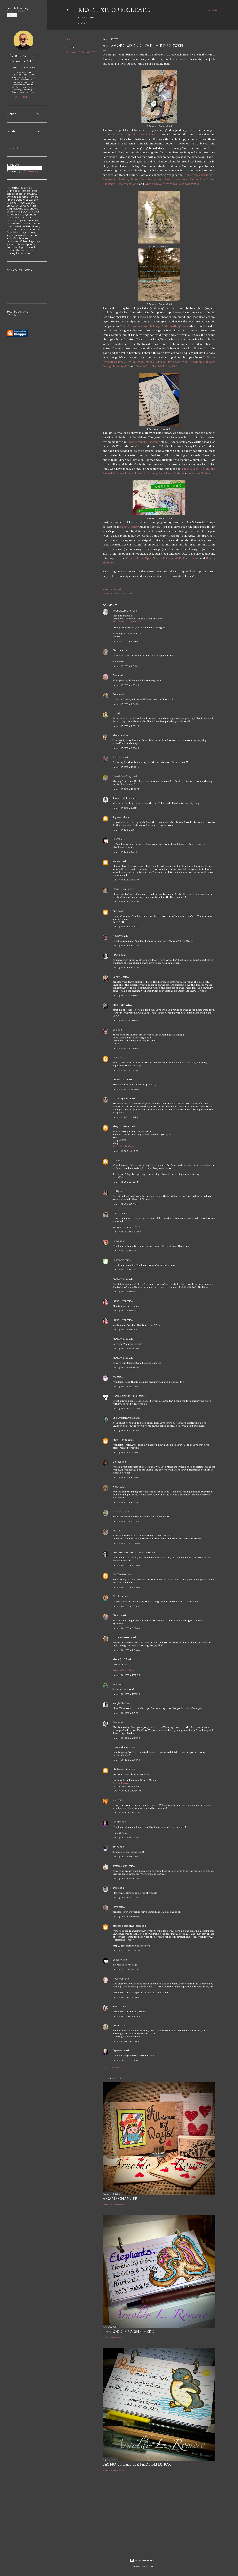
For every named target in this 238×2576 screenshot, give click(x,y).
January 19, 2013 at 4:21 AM (126, 1269)
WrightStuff (119, 1703)
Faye (115, 1906)
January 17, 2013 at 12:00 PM (126, 789)
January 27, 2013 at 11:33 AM (126, 2041)
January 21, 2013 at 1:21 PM (125, 1897)
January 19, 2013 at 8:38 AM (126, 1367)
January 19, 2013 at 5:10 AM (126, 1291)
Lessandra (118, 1260)
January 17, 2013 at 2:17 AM (125, 666)
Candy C (117, 976)
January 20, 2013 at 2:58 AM (126, 1587)
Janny (116, 1846)
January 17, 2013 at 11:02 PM (126, 945)
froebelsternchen (122, 610)
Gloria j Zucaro (121, 889)
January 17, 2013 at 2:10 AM (126, 641)
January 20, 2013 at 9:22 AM (126, 1628)
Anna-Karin (119, 1004)
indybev (117, 935)
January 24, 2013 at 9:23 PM (126, 1997)
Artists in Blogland (200, 473)
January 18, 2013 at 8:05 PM (126, 1204)
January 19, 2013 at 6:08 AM (126, 1329)
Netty (116, 1191)
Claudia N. (118, 650)
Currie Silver (119, 1300)
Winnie (117, 861)
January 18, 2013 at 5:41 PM (126, 1117)
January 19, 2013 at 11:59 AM (126, 1430)
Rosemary (118, 1978)
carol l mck (119, 1213)
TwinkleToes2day (122, 776)
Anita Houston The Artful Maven (131, 1552)
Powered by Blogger (142, 2560)
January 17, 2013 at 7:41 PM (125, 926)
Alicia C (117, 1615)
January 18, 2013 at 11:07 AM (126, 1020)
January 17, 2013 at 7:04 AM (126, 704)
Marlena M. (119, 735)
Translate (29, 171)
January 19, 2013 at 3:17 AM (125, 1250)
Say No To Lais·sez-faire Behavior (137, 2464)
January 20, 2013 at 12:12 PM (126, 1675)
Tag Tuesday (130, 526)
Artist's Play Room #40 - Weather (178, 361)
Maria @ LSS (120, 1659)
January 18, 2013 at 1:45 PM (126, 1048)
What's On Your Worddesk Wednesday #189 (172, 183)
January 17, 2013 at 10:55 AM (126, 767)
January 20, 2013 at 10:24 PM (127, 1790)
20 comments (117, 2204)
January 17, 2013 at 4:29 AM (126, 685)
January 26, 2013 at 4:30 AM (126, 2016)
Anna (116, 694)
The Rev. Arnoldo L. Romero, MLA (23, 58)
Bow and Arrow (121, 1783)
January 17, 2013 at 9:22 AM (126, 748)
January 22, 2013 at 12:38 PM (126, 1950)
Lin (114, 713)
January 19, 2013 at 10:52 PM (126, 1543)
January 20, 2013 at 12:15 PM (126, 1694)
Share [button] (69, 39)
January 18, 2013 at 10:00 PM (127, 1231)
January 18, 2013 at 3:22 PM (126, 1070)
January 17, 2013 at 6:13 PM (125, 852)
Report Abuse (16, 148)
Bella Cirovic (119, 2006)
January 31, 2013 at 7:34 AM (126, 2060)
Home (83, 23)
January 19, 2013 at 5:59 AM (126, 1310)
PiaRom (117, 1057)
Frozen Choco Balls (123, 1670)
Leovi (116, 1241)
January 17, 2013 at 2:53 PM (126, 808)
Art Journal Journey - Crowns (138, 473)
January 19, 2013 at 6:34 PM (126, 1502)
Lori (115, 1160)
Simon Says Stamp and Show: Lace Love (159, 179)
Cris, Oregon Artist (123, 1417)
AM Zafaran (119, 1574)
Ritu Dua (118, 1596)
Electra (116, 954)
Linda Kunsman (122, 1637)
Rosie (116, 675)
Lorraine (117, 1959)
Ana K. (116, 2025)
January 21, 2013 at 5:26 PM (126, 1916)
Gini (115, 1029)
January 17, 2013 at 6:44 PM (126, 901)
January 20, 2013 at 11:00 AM (126, 1650)
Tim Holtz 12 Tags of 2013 (81, 52)
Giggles (117, 1822)
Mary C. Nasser (121, 1126)
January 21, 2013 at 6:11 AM (125, 1856)
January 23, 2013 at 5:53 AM (126, 1969)
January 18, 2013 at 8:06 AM (126, 995)
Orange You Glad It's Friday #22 (156, 366)
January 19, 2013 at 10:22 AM (126, 1408)
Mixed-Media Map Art (125, 1146)
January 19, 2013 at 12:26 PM (126, 1452)
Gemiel (117, 1461)
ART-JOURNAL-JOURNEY (127, 621)
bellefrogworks (121, 1098)
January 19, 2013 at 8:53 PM (126, 1521)
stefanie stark (120, 1865)
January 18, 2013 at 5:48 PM (126, 1151)
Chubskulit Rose (122, 1769)
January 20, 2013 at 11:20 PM (126, 1812)
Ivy (114, 1376)
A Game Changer (120, 2198)
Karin (115, 1684)
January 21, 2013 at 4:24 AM (126, 1837)
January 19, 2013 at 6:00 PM (126, 1477)
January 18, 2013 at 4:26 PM (126, 1089)
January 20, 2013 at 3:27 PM (126, 1738)
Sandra (116, 1722)
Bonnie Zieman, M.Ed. (125, 1395)
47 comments (117, 2337)
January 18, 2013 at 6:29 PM (126, 1182)
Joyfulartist (119, 817)
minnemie (118, 1511)
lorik (115, 1800)
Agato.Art (118, 2050)
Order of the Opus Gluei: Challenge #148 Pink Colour (162, 558)
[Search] (213, 10)
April (115, 911)
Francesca (118, 757)
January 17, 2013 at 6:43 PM (126, 879)
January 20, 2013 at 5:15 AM (126, 1606)
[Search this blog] (19, 11)
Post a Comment (112, 2067)
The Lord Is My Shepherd (129, 2331)
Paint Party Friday (170, 473)
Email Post (116, 589)
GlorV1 (116, 839)
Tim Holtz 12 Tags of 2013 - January (130, 134)
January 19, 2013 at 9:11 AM (125, 1386)
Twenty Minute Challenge (143, 441)
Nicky (116, 1486)
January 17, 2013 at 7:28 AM (126, 726)
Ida (114, 1530)
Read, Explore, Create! (114, 10)
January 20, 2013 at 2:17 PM (126, 1713)
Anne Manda (120, 1439)
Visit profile (23, 97)
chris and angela (122, 1747)
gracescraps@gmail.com (127, 1925)
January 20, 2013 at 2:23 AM (126, 1565)
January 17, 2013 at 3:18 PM (125, 830)
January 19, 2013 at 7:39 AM (126, 1348)
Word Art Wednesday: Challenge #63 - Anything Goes (154, 326)
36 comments (117, 2470)
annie (116, 1887)
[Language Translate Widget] (24, 168)
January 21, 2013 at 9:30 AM (126, 1878)
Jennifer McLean (122, 798)
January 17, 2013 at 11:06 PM (126, 967)
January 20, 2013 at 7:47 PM (126, 1760)
